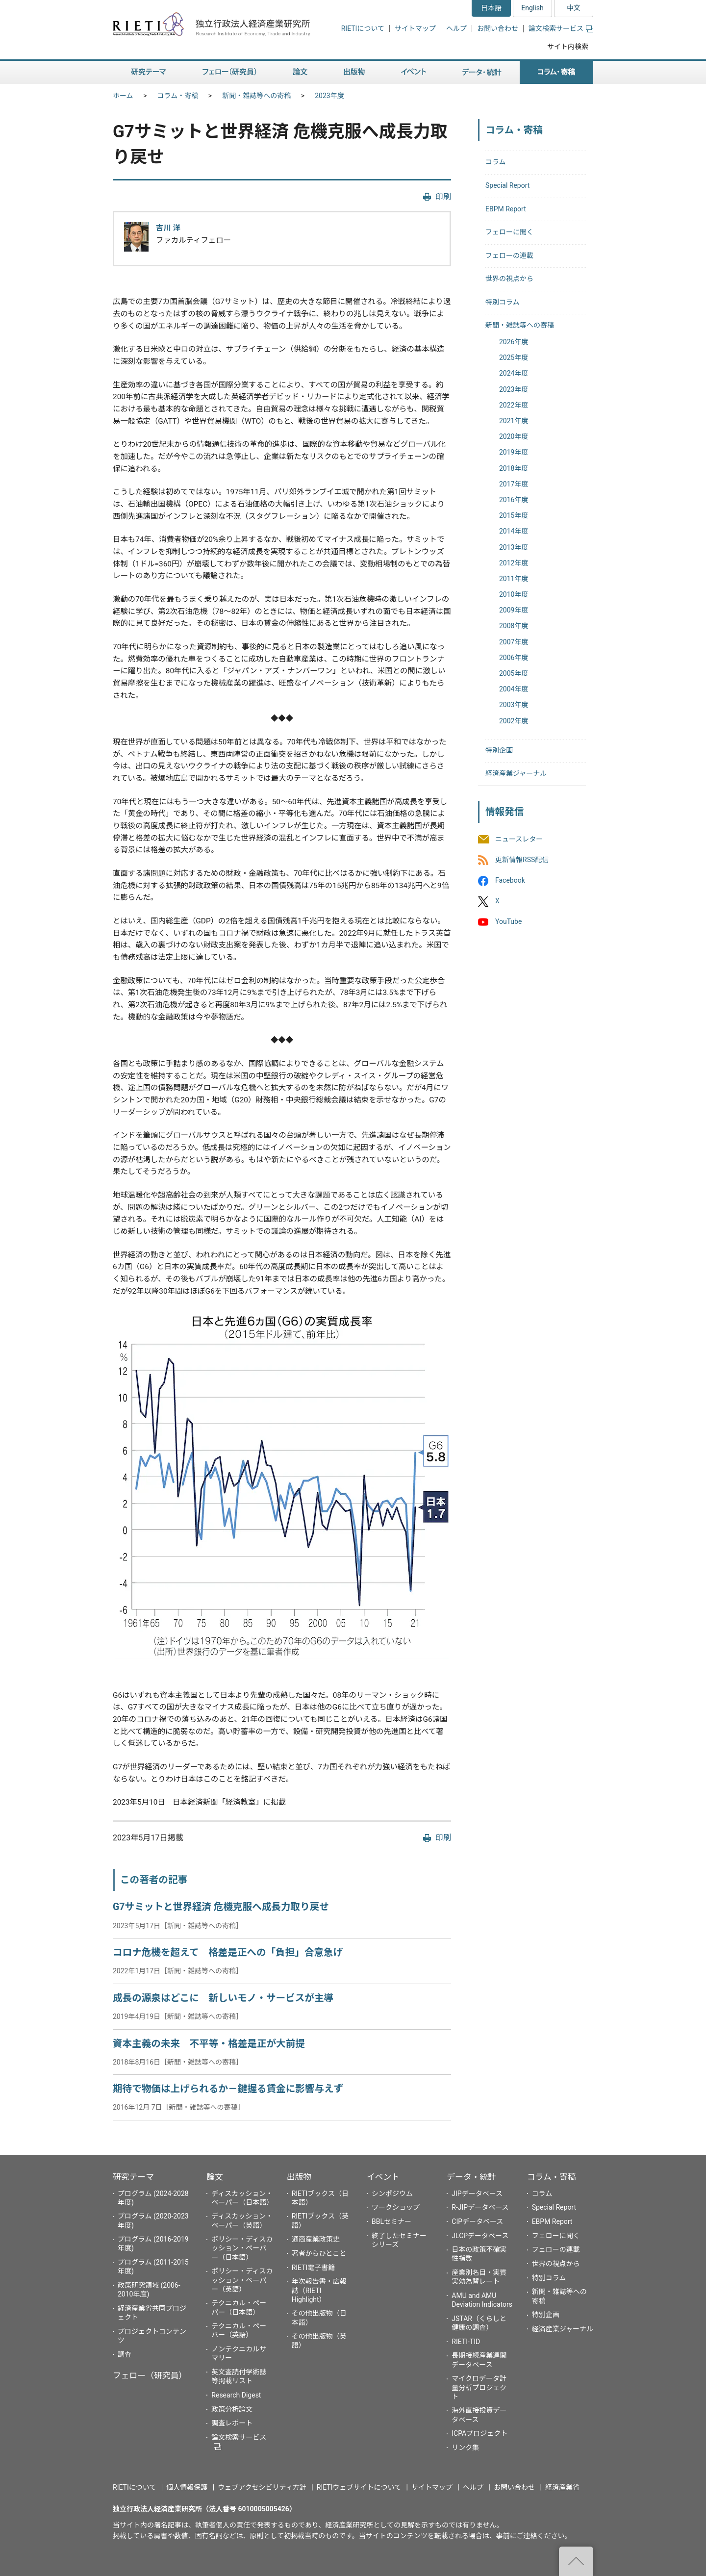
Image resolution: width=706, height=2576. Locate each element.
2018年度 (513, 468)
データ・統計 (471, 2177)
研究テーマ (133, 2177)
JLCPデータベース (480, 2236)
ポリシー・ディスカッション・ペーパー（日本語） (242, 2248)
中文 (573, 8)
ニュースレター (519, 839)
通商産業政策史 (316, 2239)
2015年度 (513, 515)
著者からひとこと (319, 2253)
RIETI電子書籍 (313, 2267)
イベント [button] (413, 72)
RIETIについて (362, 28)
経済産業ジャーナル (516, 773)
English (532, 8)
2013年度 (513, 547)
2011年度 (513, 579)
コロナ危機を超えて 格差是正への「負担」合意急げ (228, 1952)
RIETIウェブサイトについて (359, 2487)
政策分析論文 (231, 2409)
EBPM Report (505, 209)
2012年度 (513, 563)
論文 (214, 2177)
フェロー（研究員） (150, 2375)
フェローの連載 (509, 255)
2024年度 (513, 373)
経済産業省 (562, 2487)
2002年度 (513, 721)
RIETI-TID (466, 2342)
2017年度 (513, 484)
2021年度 (513, 421)
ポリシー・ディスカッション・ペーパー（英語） (242, 2280)
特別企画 (499, 750)
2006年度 (513, 658)
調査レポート (231, 2423)
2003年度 (513, 705)
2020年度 (513, 436)
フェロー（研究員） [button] (229, 72)
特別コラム (502, 302)
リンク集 (465, 2447)
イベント (383, 2177)
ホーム (123, 96)
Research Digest (236, 2395)
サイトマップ (415, 28)
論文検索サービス (561, 28)
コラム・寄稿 (178, 96)
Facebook (510, 880)
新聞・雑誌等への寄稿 (256, 96)
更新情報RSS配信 (522, 860)
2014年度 (513, 531)
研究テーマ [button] (148, 72)
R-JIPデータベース (480, 2207)
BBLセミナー (391, 2221)
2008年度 (513, 626)
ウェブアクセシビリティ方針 (262, 2487)
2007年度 (513, 642)
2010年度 (513, 594)
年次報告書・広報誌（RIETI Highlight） (319, 2290)
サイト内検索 (567, 47)
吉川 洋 (168, 228)
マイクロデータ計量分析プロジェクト (479, 2387)
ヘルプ (456, 28)
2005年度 (513, 673)
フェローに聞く (509, 232)
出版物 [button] (354, 72)
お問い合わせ (497, 28)
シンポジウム (392, 2193)
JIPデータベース (477, 2193)
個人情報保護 (186, 2487)
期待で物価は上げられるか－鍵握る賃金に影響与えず (228, 2088)
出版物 (299, 2177)
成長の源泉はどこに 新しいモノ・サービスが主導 (223, 1998)
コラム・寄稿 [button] (556, 72)
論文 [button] (300, 72)
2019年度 (513, 452)
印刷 (443, 197)
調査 (124, 2354)
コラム (495, 162)
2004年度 (513, 689)
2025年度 (513, 357)
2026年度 (513, 342)
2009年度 (513, 610)
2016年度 (513, 500)
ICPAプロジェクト (479, 2433)
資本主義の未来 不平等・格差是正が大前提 (209, 2043)
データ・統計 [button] (482, 72)
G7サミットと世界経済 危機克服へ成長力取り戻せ (221, 1907)
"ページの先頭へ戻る (576, 2561)
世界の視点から (509, 278)
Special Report (507, 185)
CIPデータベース (477, 2221)
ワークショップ (396, 2207)
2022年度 (513, 405)
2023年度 (329, 96)
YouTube (508, 922)
